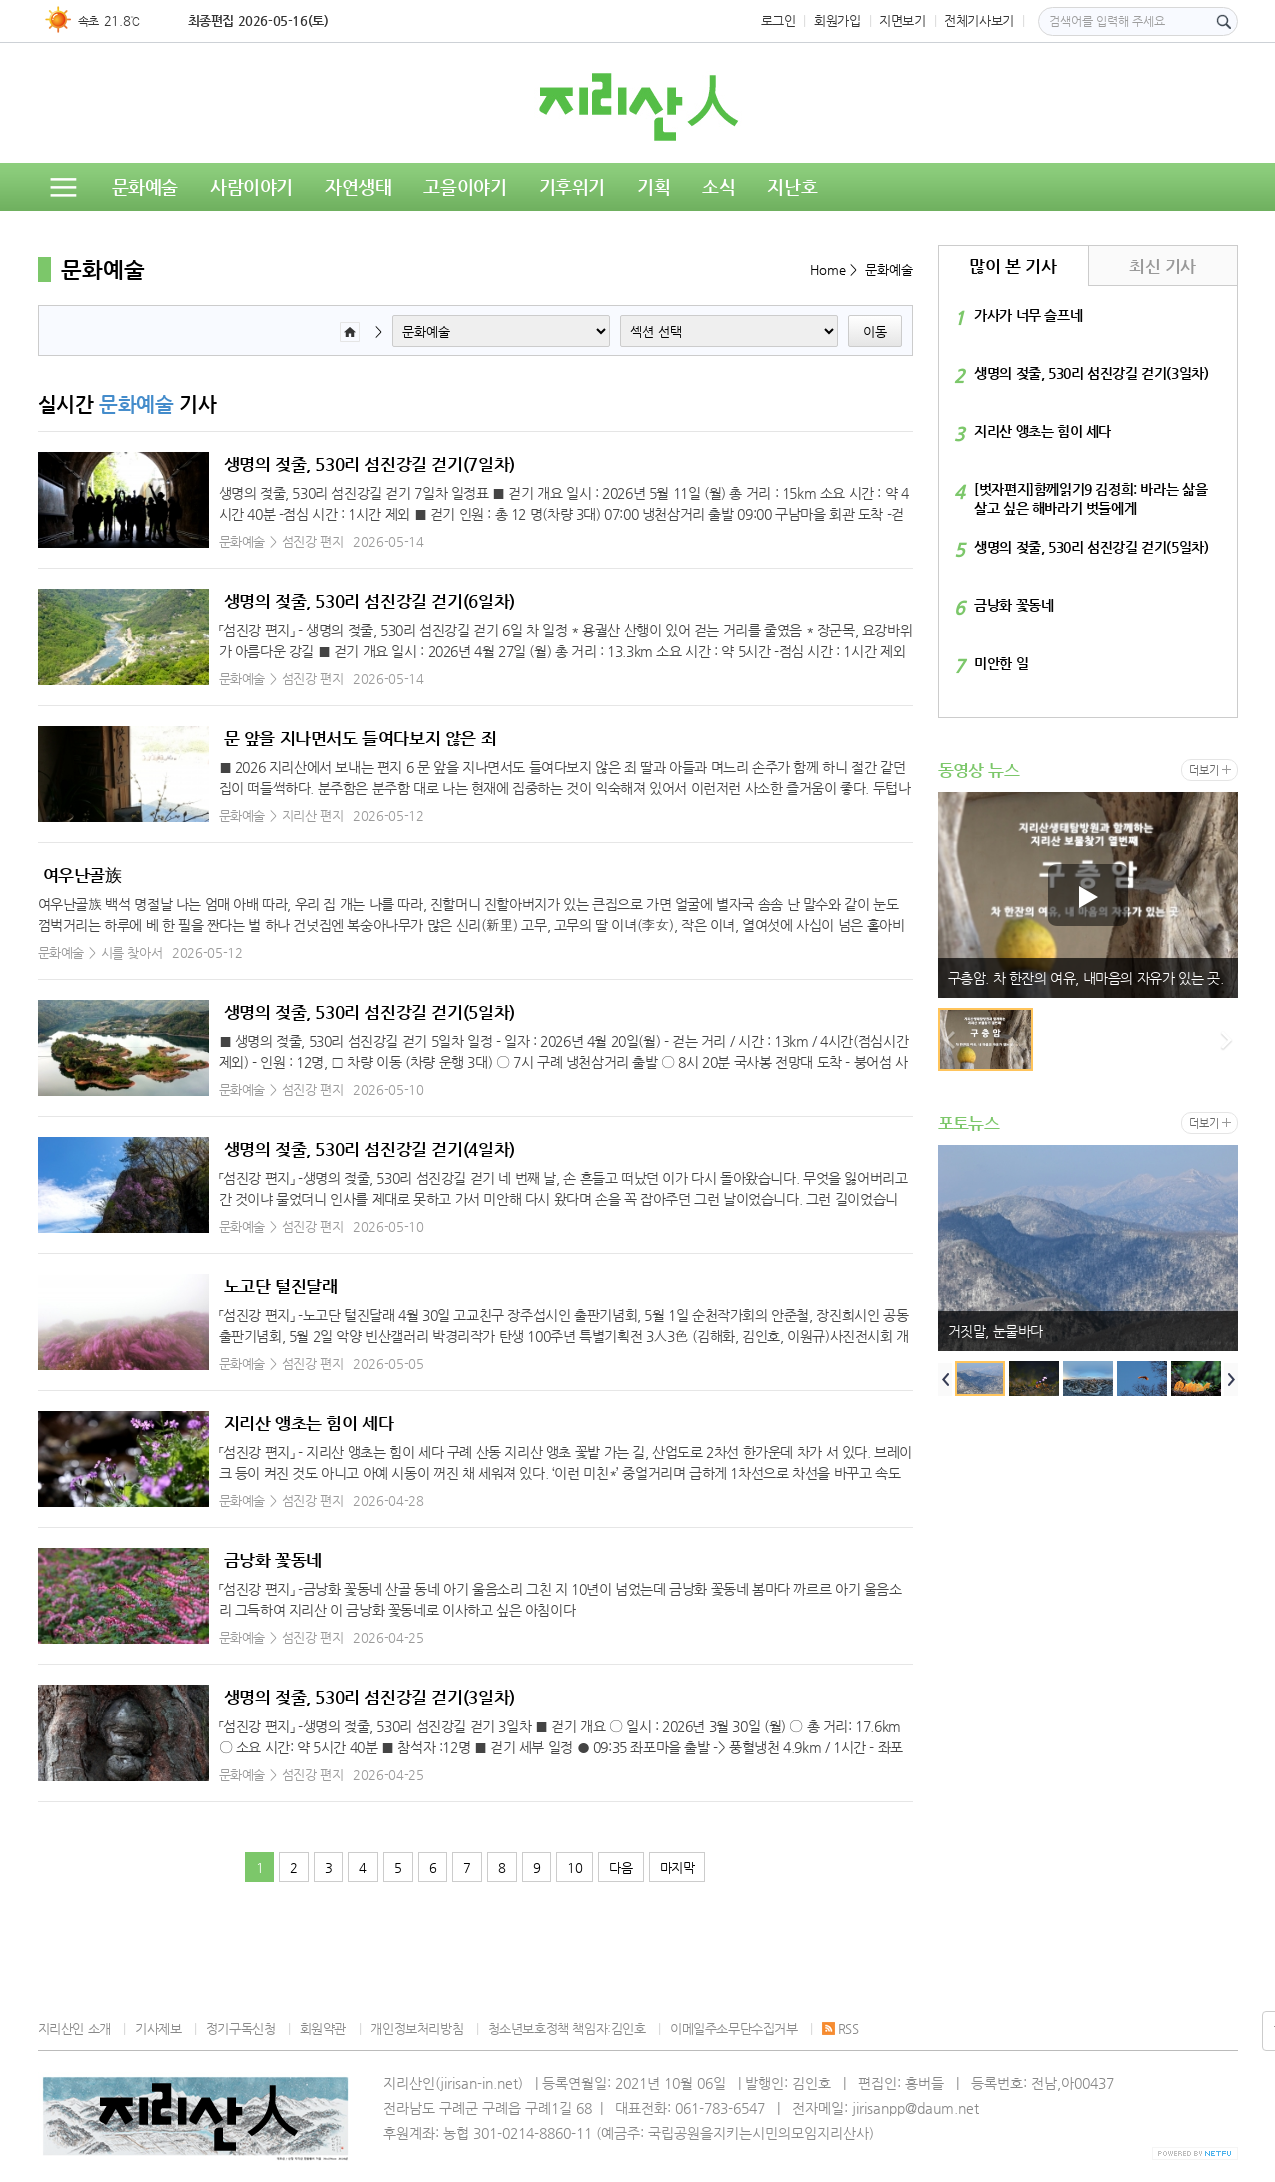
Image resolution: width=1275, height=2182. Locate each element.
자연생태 (358, 186)
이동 (875, 331)
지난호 (792, 186)
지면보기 (902, 20)
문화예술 (145, 186)
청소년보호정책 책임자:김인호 (567, 2028)
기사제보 (158, 2028)
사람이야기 (251, 186)
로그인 (778, 20)
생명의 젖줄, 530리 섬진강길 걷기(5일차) (369, 1012)
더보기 (1203, 770)
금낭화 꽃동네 (273, 1560)
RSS (840, 2028)
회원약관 (323, 2028)
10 (574, 1867)
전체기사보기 (979, 20)
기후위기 (572, 186)
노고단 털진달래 (281, 1286)
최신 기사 (1162, 266)
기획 (653, 186)
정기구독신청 (241, 2028)
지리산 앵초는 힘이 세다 (309, 1423)
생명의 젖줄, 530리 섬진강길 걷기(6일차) (369, 601)
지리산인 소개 (74, 2028)
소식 (718, 186)
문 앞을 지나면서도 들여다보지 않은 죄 (360, 738)
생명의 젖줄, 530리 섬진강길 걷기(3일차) (369, 1697)
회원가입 (837, 20)
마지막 (677, 1867)
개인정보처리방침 (416, 2028)
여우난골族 (82, 875)
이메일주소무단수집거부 (734, 2028)
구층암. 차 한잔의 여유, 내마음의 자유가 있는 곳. (1086, 978)
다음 (620, 1867)
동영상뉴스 (95, 234)
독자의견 (202, 234)
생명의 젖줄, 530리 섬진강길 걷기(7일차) (369, 464)
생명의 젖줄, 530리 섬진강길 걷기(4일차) (369, 1149)
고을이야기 (464, 186)
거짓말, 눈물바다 (996, 1331)
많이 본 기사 (1012, 266)
